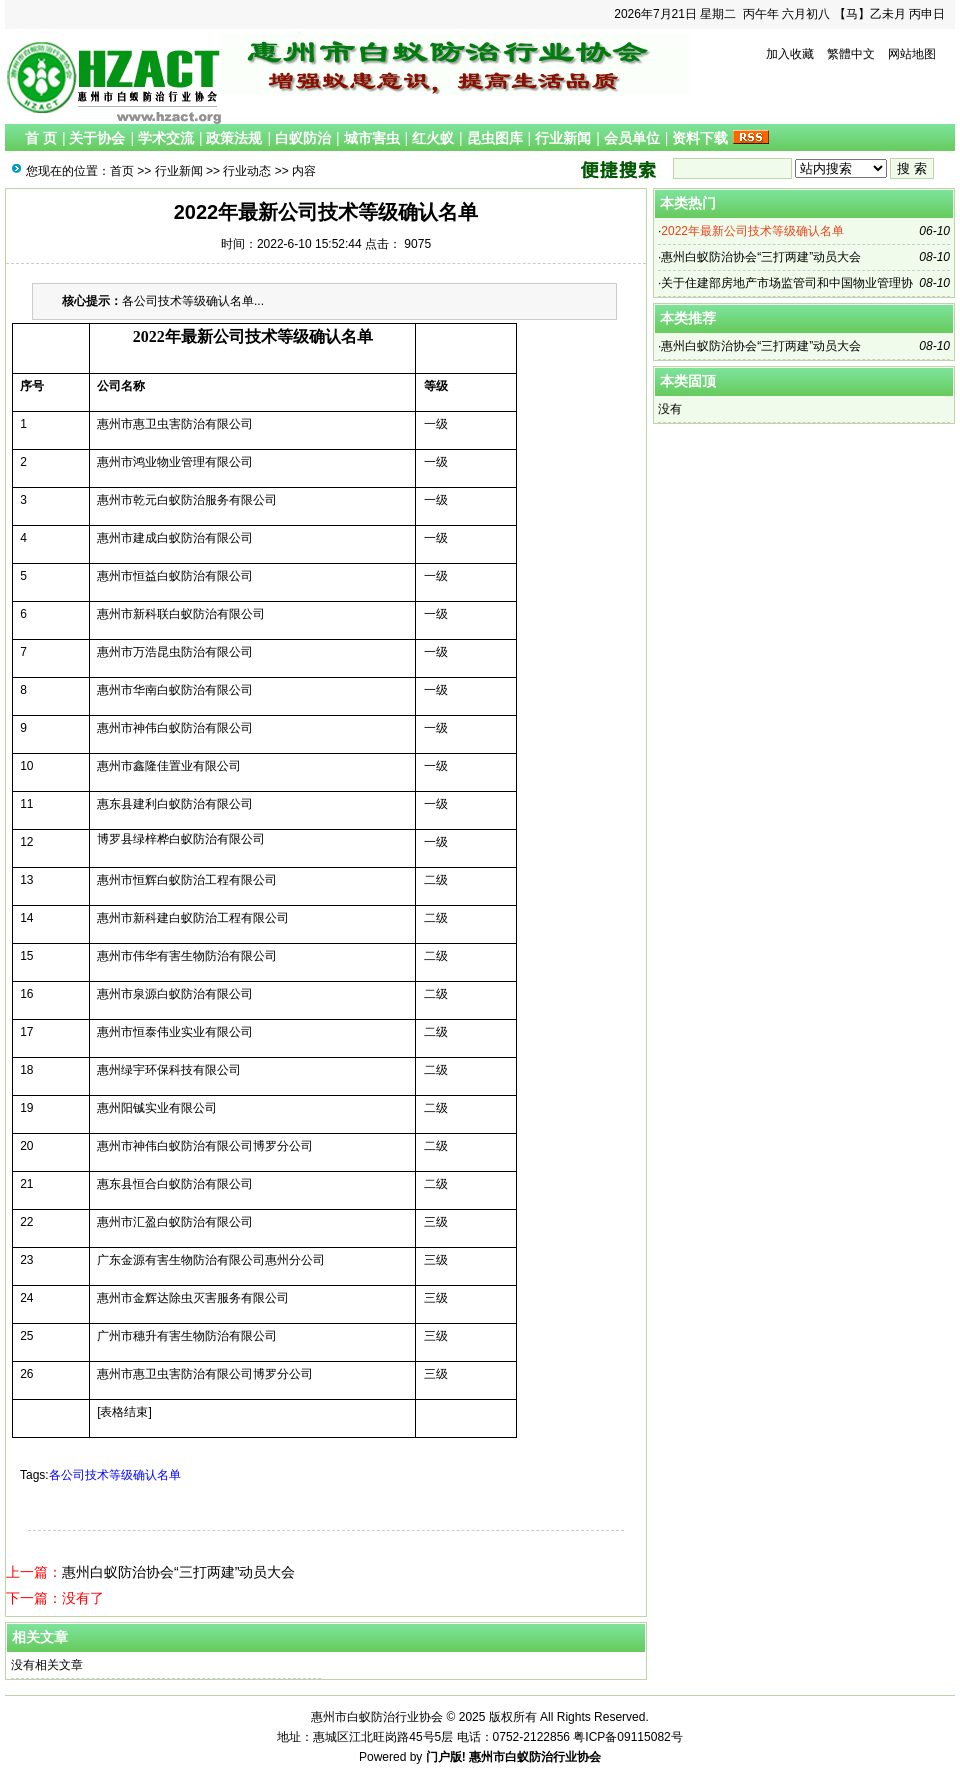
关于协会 (97, 138)
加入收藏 (790, 54)
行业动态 (247, 171)
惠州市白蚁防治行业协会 (535, 1757)
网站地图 (912, 54)
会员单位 (632, 138)
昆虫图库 (495, 138)
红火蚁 (433, 138)
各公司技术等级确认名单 (115, 1475)
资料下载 (700, 138)
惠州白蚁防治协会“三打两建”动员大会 (178, 1572)
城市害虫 (372, 138)
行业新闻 (563, 138)
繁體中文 (851, 54)
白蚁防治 (303, 138)
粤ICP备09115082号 (627, 1737)
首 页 (41, 138)
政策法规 (234, 138)
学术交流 (166, 138)
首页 (122, 171)
